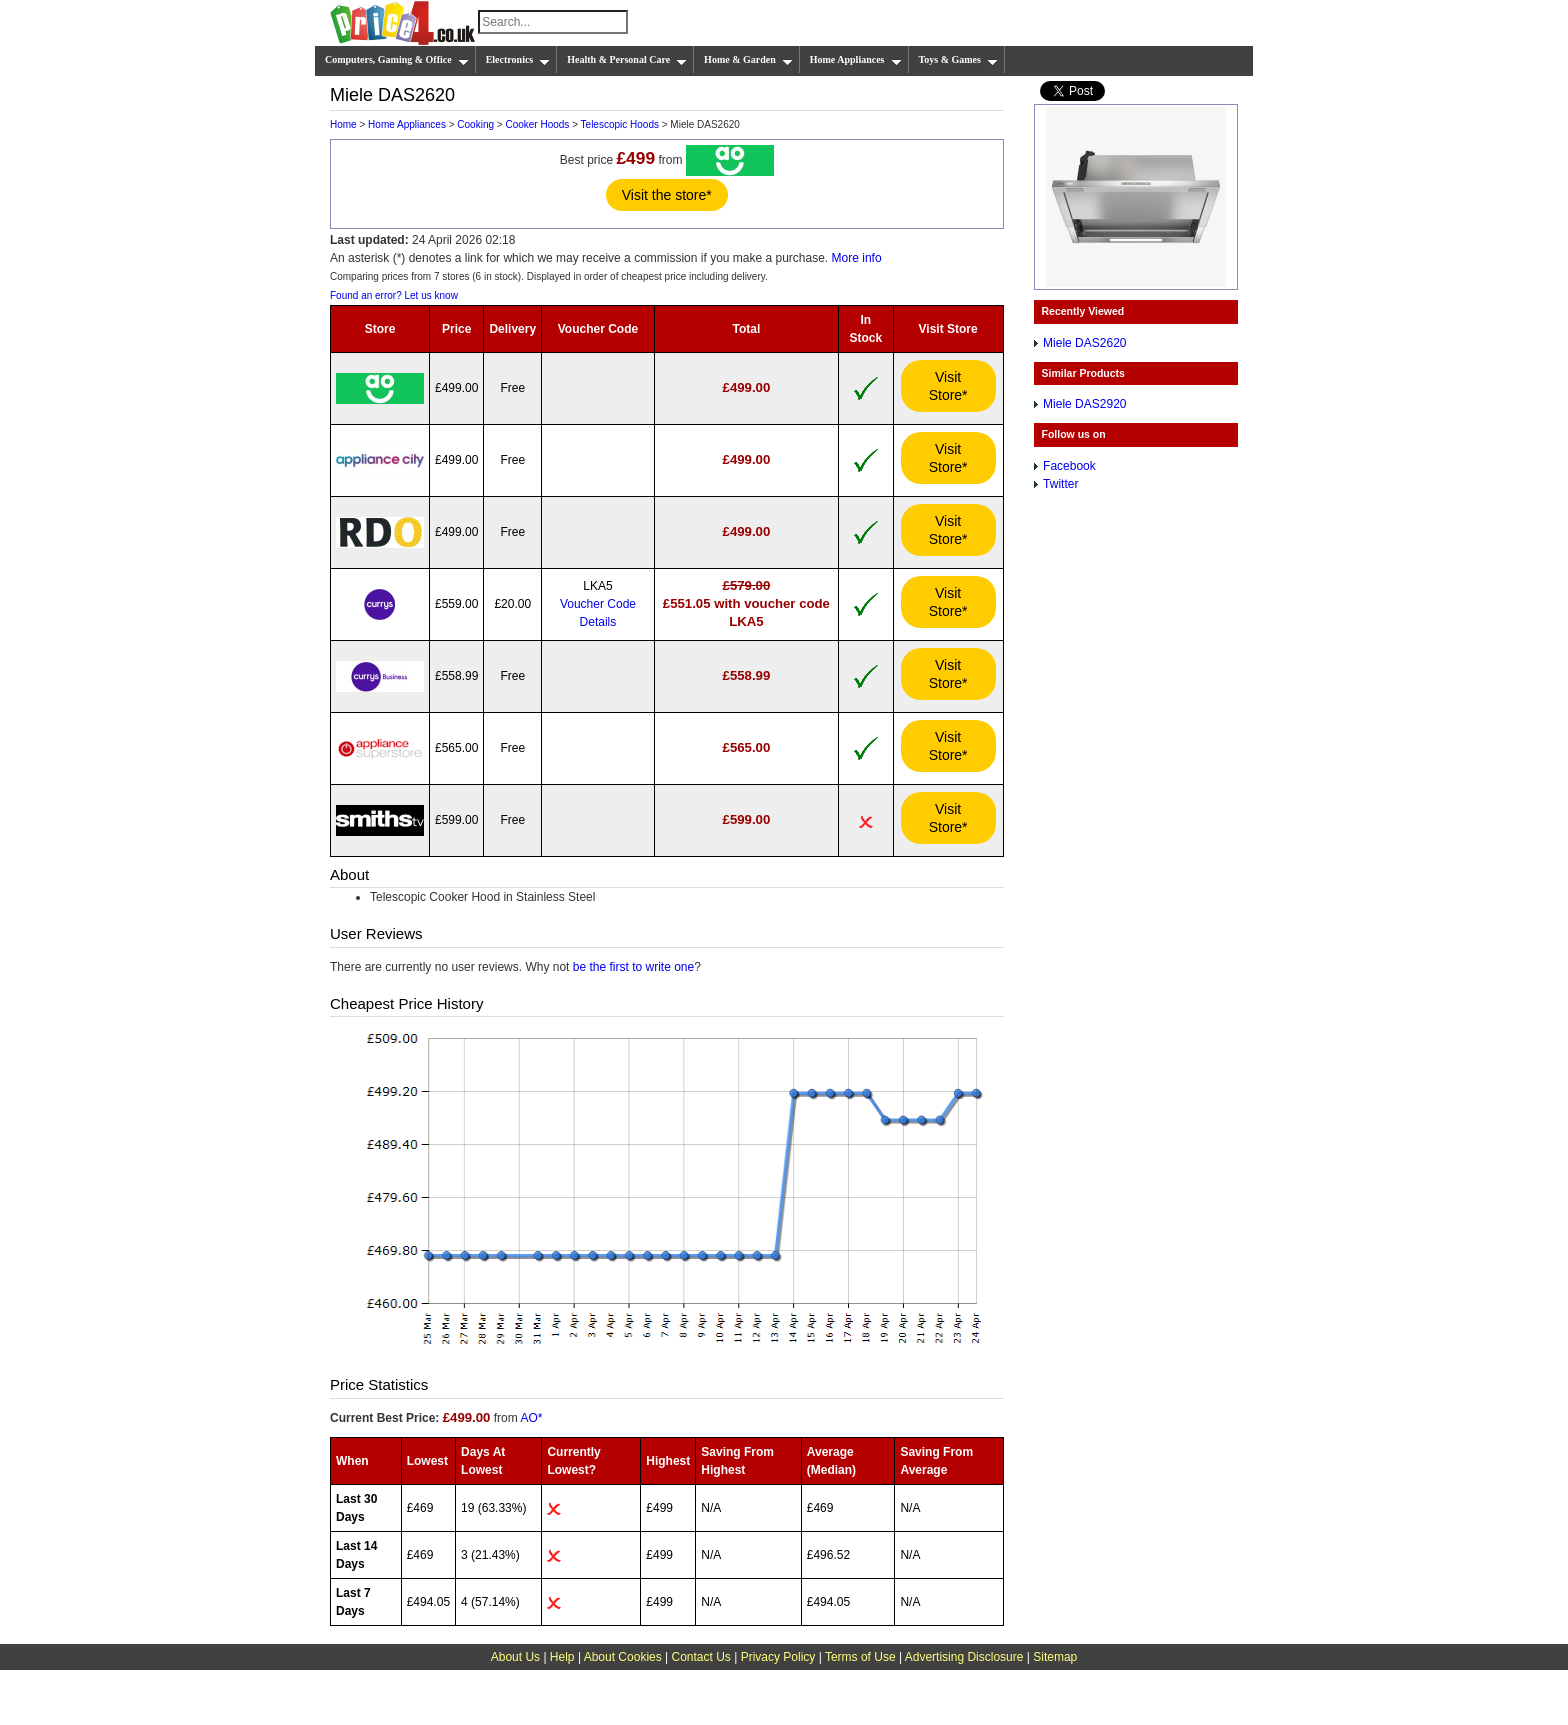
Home (343, 124)
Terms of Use (860, 1657)
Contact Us (701, 1657)
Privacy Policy (778, 1657)
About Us (515, 1657)
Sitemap (1055, 1657)
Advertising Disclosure (964, 1657)
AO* (531, 1418)
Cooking (475, 124)
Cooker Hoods (537, 124)
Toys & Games (958, 60)
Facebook (1069, 466)
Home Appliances (856, 60)
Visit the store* (667, 195)
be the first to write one (633, 967)
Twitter (1060, 484)
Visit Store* (948, 386)
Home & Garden (748, 60)
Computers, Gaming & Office (397, 60)
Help (562, 1657)
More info (857, 258)
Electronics (518, 60)
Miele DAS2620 (1084, 343)
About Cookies (623, 1657)
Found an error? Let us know (394, 295)
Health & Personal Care (627, 60)
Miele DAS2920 (1084, 404)
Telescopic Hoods (620, 124)
